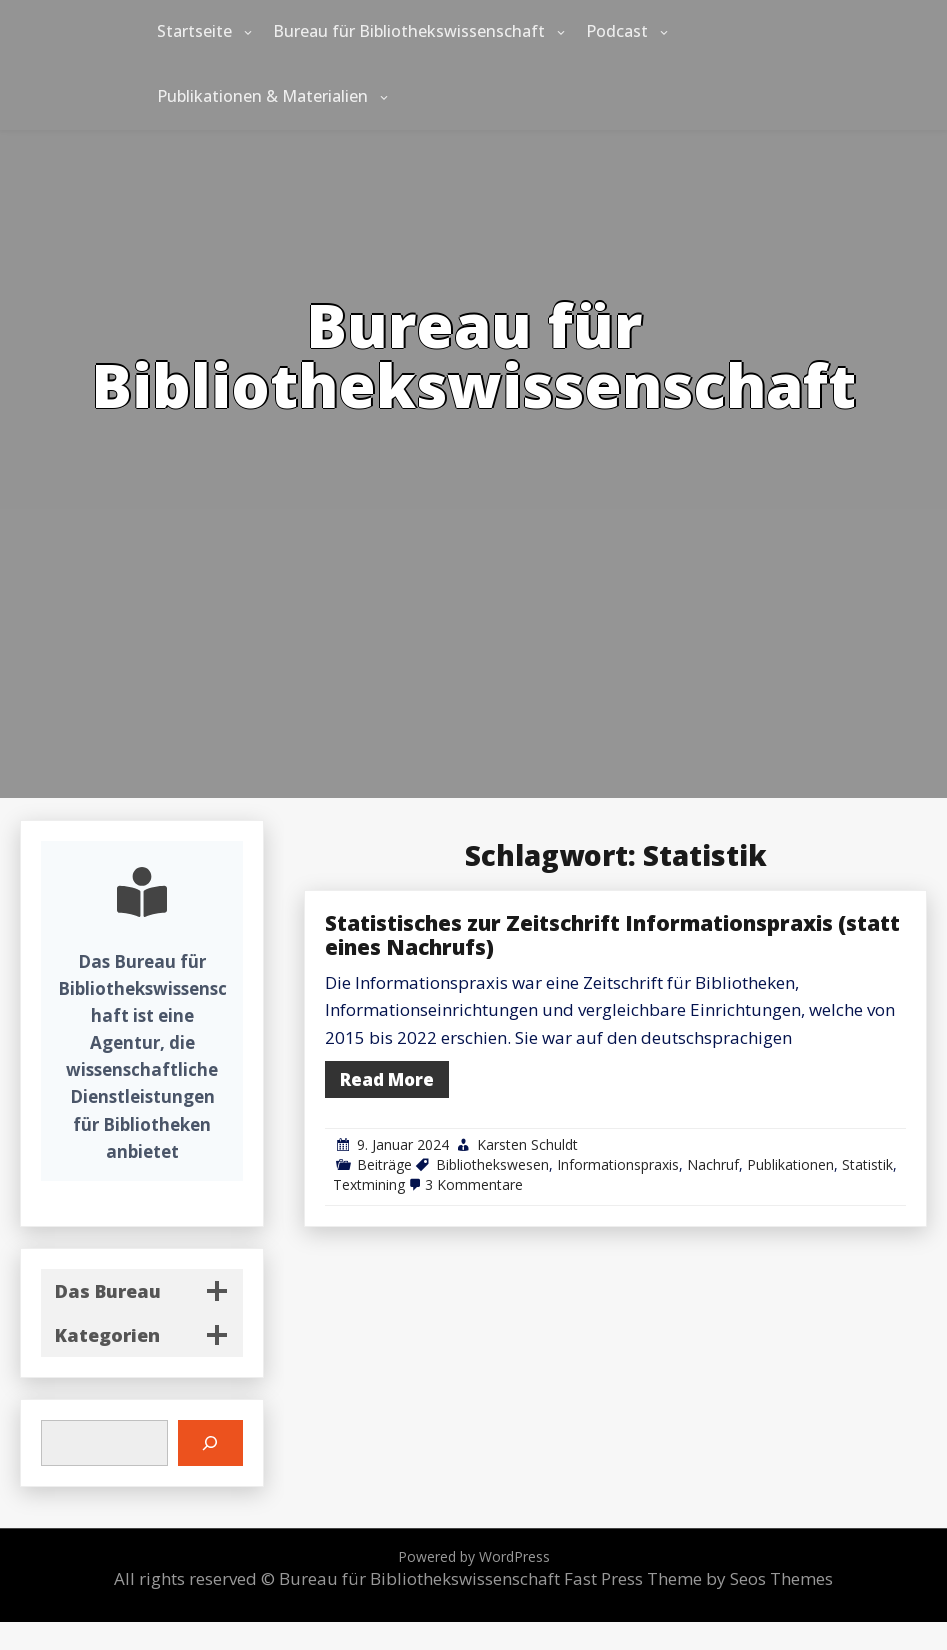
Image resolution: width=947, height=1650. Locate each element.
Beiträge (522, 1134)
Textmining (510, 1148)
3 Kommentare (586, 1148)
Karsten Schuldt (624, 1120)
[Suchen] (210, 1443)
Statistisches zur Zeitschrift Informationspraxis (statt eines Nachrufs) (685, 969)
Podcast (617, 31)
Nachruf (756, 1134)
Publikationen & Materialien (262, 96)
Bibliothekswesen (599, 1134)
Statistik (867, 1134)
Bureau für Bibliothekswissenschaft (409, 31)
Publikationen (812, 1134)
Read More (523, 1073)
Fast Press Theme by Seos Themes (698, 1578)
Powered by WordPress (474, 1556)
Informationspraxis (688, 1134)
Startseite (194, 31)
